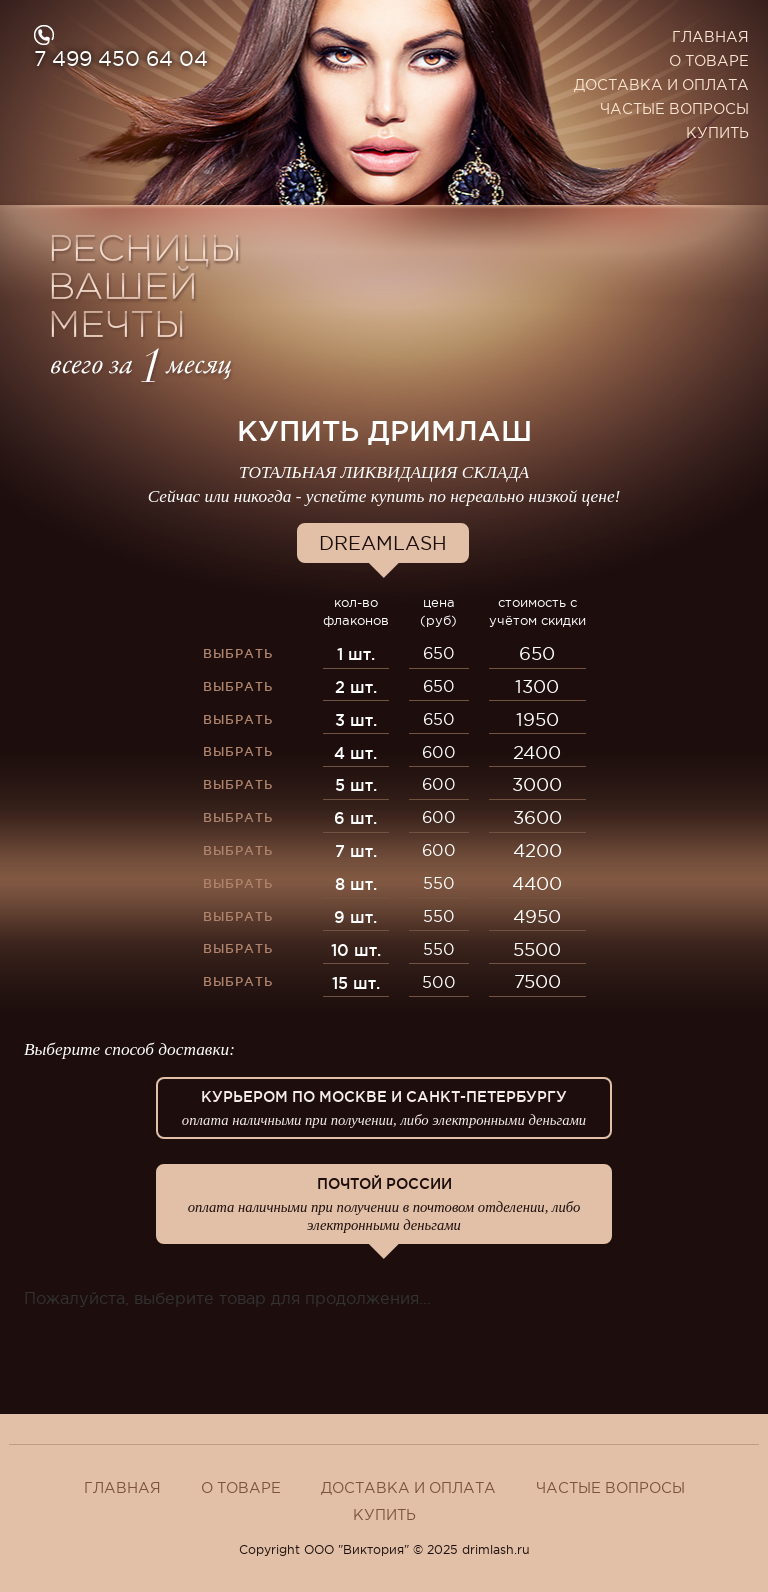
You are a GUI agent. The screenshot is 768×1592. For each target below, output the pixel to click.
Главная (710, 37)
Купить (717, 133)
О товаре (709, 61)
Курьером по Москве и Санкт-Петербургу (384, 1109)
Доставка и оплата (661, 85)
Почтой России (384, 1205)
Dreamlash (383, 543)
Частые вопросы (674, 109)
